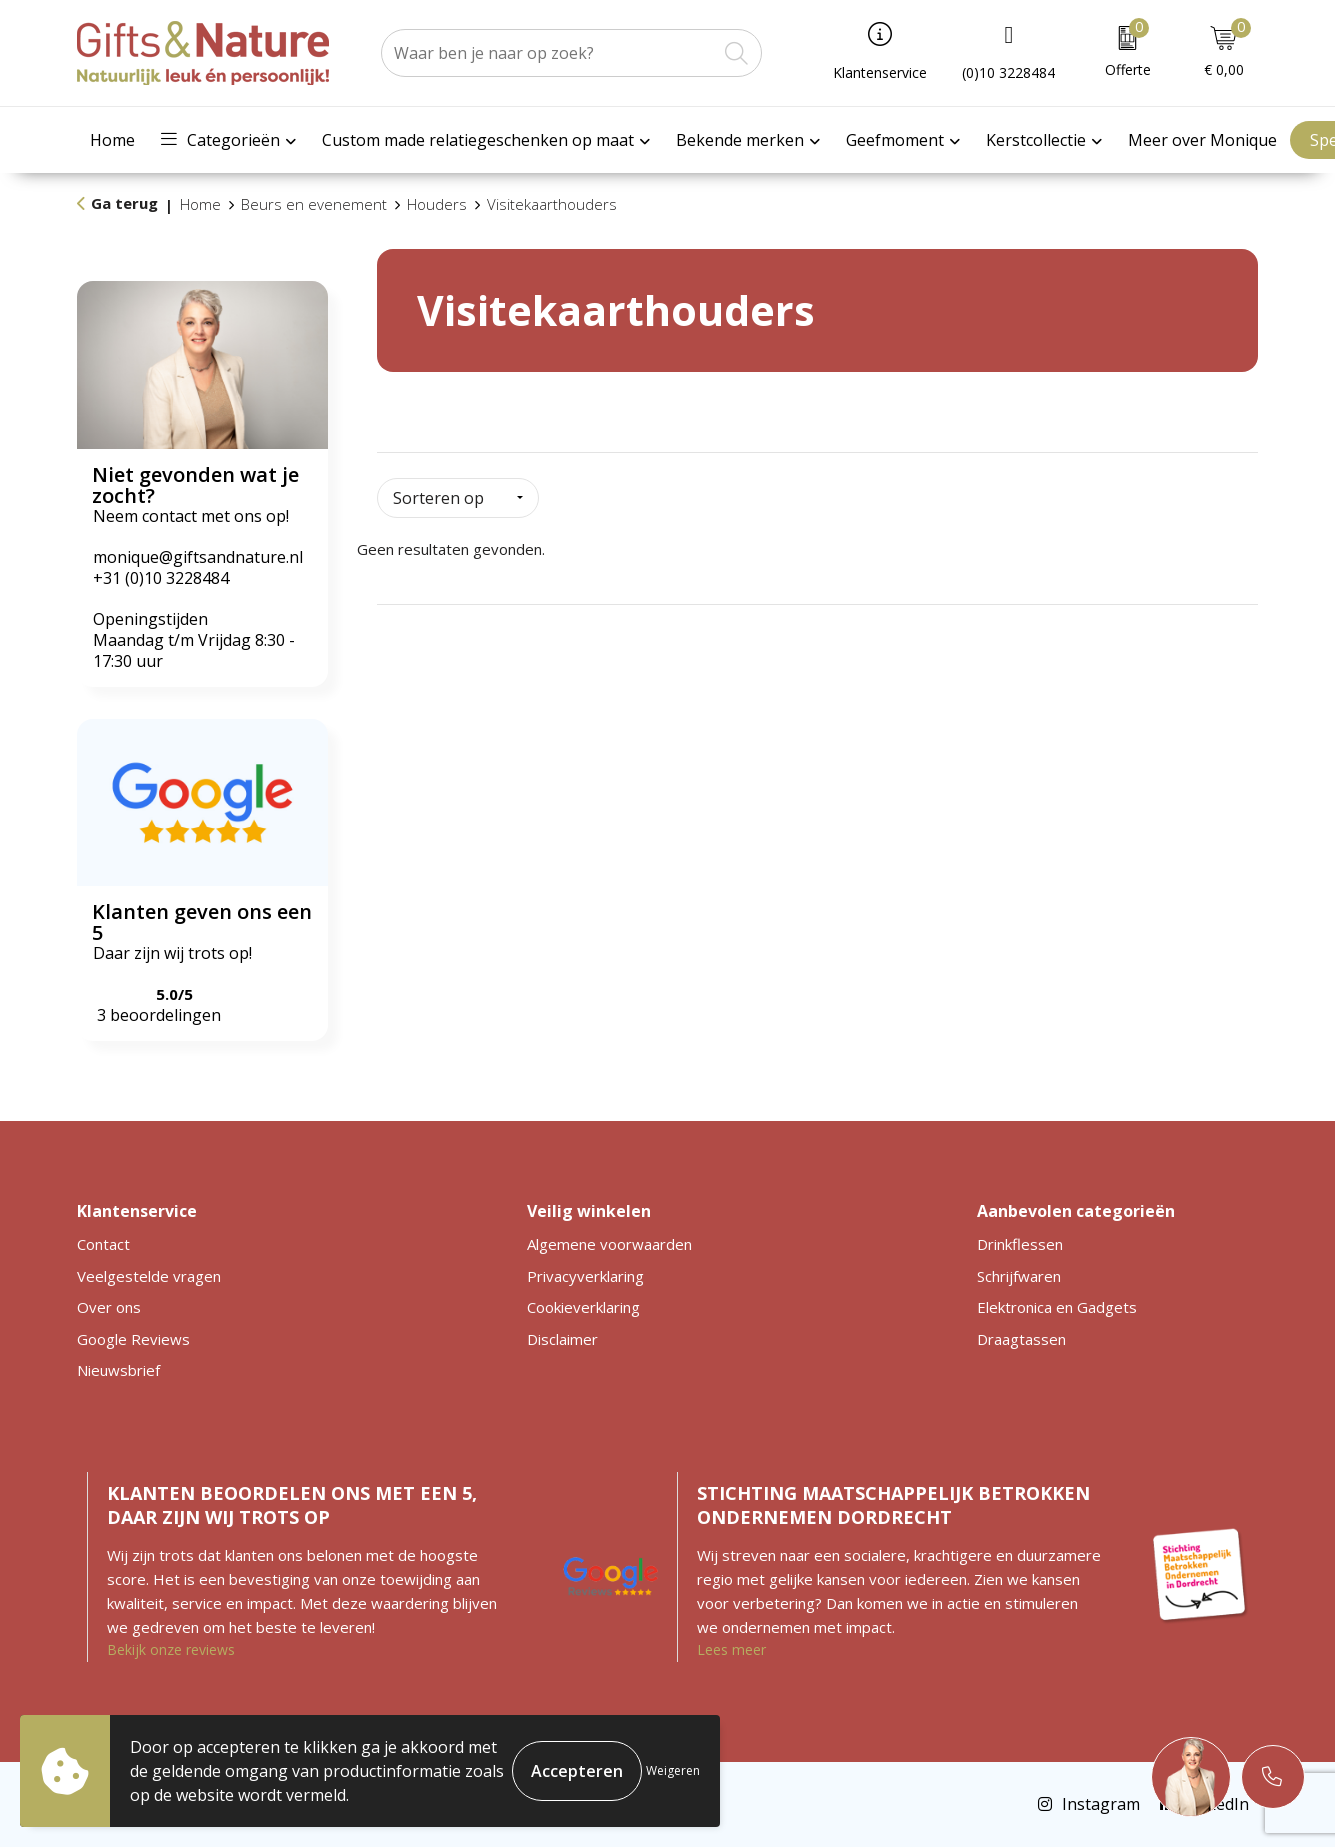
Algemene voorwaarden (609, 1244)
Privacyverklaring (585, 1276)
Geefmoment (895, 140)
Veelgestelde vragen (149, 1276)
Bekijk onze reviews (171, 1649)
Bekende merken (740, 140)
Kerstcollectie (1036, 140)
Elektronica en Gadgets (1057, 1307)
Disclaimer (562, 1339)
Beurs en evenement (314, 204)
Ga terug (124, 203)
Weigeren (673, 1770)
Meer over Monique (1202, 140)
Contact (103, 1244)
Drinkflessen (1020, 1244)
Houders (437, 204)
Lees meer (731, 1649)
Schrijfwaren (1019, 1276)
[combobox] (549, 53)
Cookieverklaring (583, 1307)
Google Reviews (133, 1339)
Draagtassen (1021, 1339)
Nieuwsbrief (118, 1370)
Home (112, 140)
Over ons (109, 1307)
